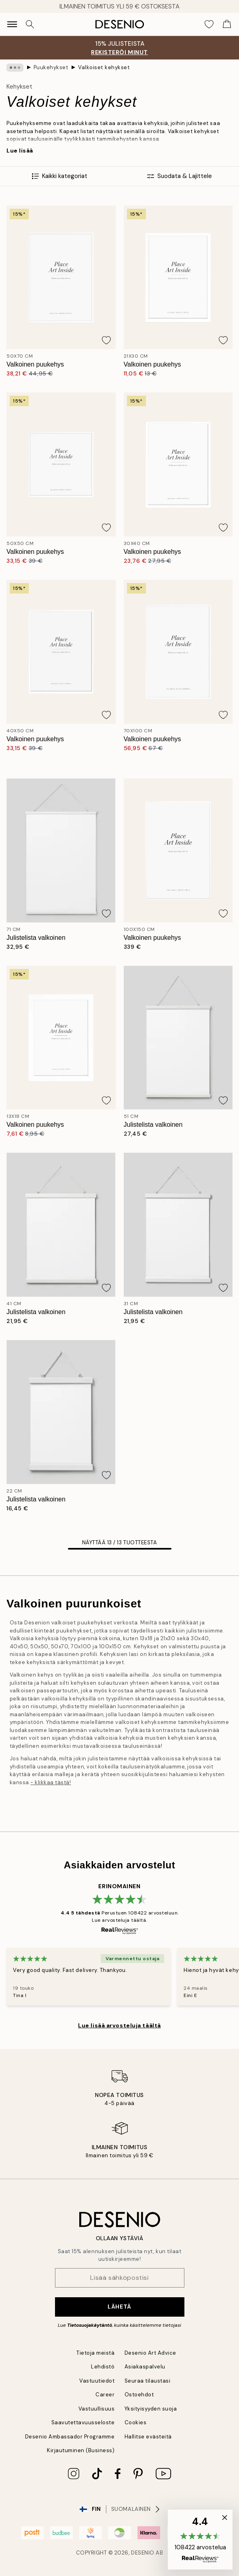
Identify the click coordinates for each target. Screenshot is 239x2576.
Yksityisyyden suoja (151, 2408)
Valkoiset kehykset (104, 67)
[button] (200, 2540)
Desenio (142, 2552)
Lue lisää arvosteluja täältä (119, 2025)
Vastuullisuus (96, 2408)
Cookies (136, 2422)
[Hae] (30, 24)
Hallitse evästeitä (148, 2436)
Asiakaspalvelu (145, 2366)
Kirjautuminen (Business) (80, 2450)
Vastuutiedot (96, 2380)
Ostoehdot (139, 2394)
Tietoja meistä (95, 2352)
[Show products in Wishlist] (209, 24)
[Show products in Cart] (227, 24)
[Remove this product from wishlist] (106, 340)
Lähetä (119, 2306)
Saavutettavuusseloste (83, 2422)
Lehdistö (102, 2366)
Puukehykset (51, 67)
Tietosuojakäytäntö (89, 2325)
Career (104, 2394)
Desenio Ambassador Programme (70, 2436)
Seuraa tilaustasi (148, 2380)
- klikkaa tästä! (50, 1782)
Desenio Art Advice (150, 2352)
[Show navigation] (12, 24)
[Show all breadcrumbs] (14, 68)
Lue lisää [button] (19, 150)
